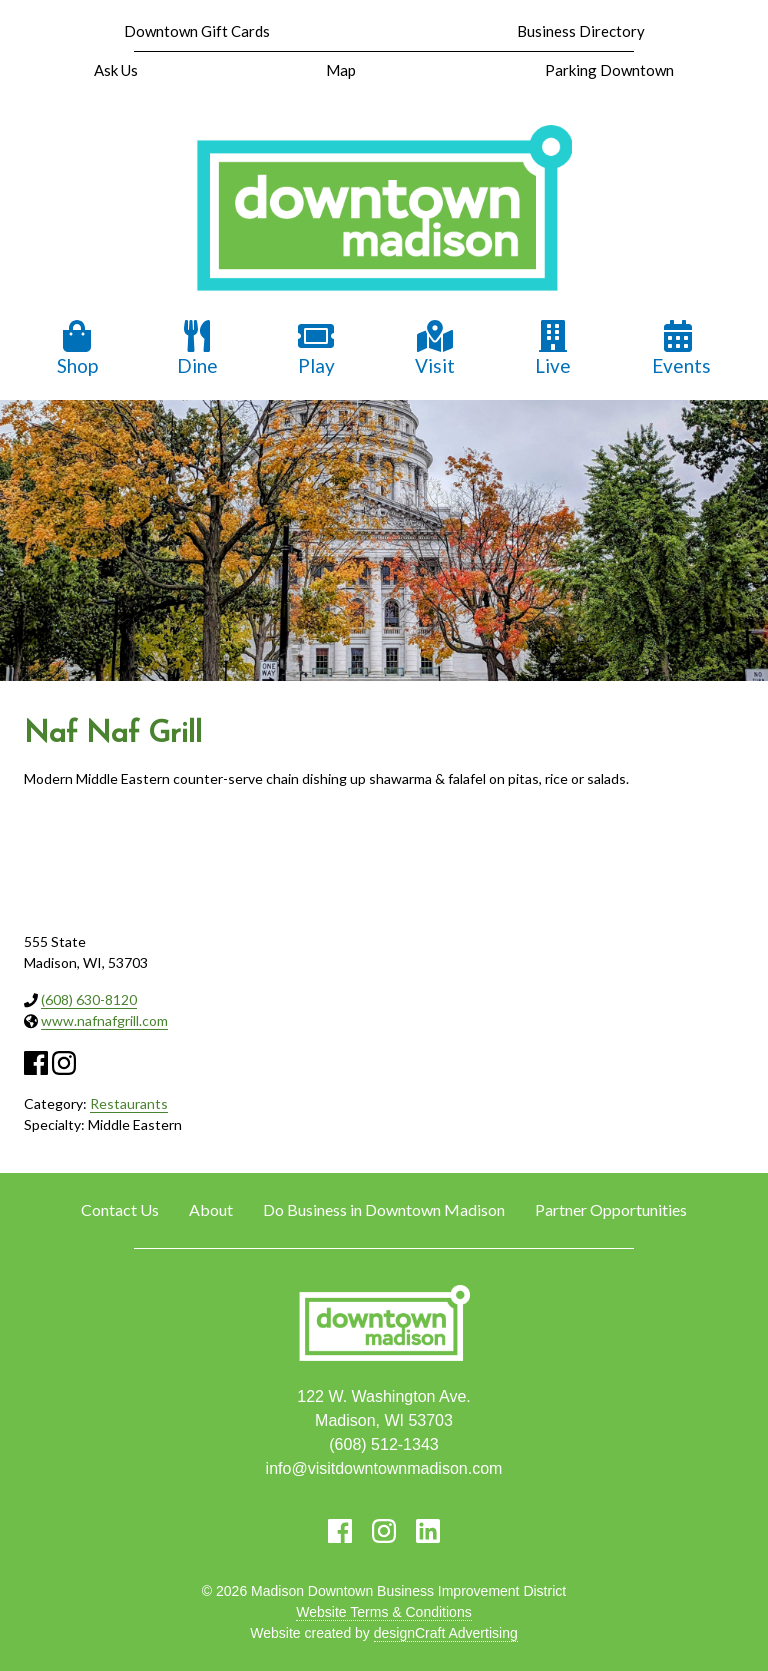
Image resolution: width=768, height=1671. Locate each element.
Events (681, 348)
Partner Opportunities (611, 1209)
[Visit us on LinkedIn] (428, 1531)
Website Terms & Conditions (383, 1612)
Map (341, 70)
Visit (435, 348)
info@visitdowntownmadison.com (384, 1468)
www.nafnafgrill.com (104, 1020)
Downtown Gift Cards (197, 31)
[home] (384, 210)
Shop (77, 348)
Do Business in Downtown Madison (384, 1209)
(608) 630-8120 (89, 999)
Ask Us (116, 70)
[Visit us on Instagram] (384, 1531)
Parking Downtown (609, 70)
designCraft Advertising (446, 1633)
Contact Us (120, 1209)
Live (553, 348)
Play (316, 348)
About (211, 1209)
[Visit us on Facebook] (340, 1531)
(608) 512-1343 (383, 1444)
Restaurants (129, 1103)
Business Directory (581, 31)
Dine (197, 348)
